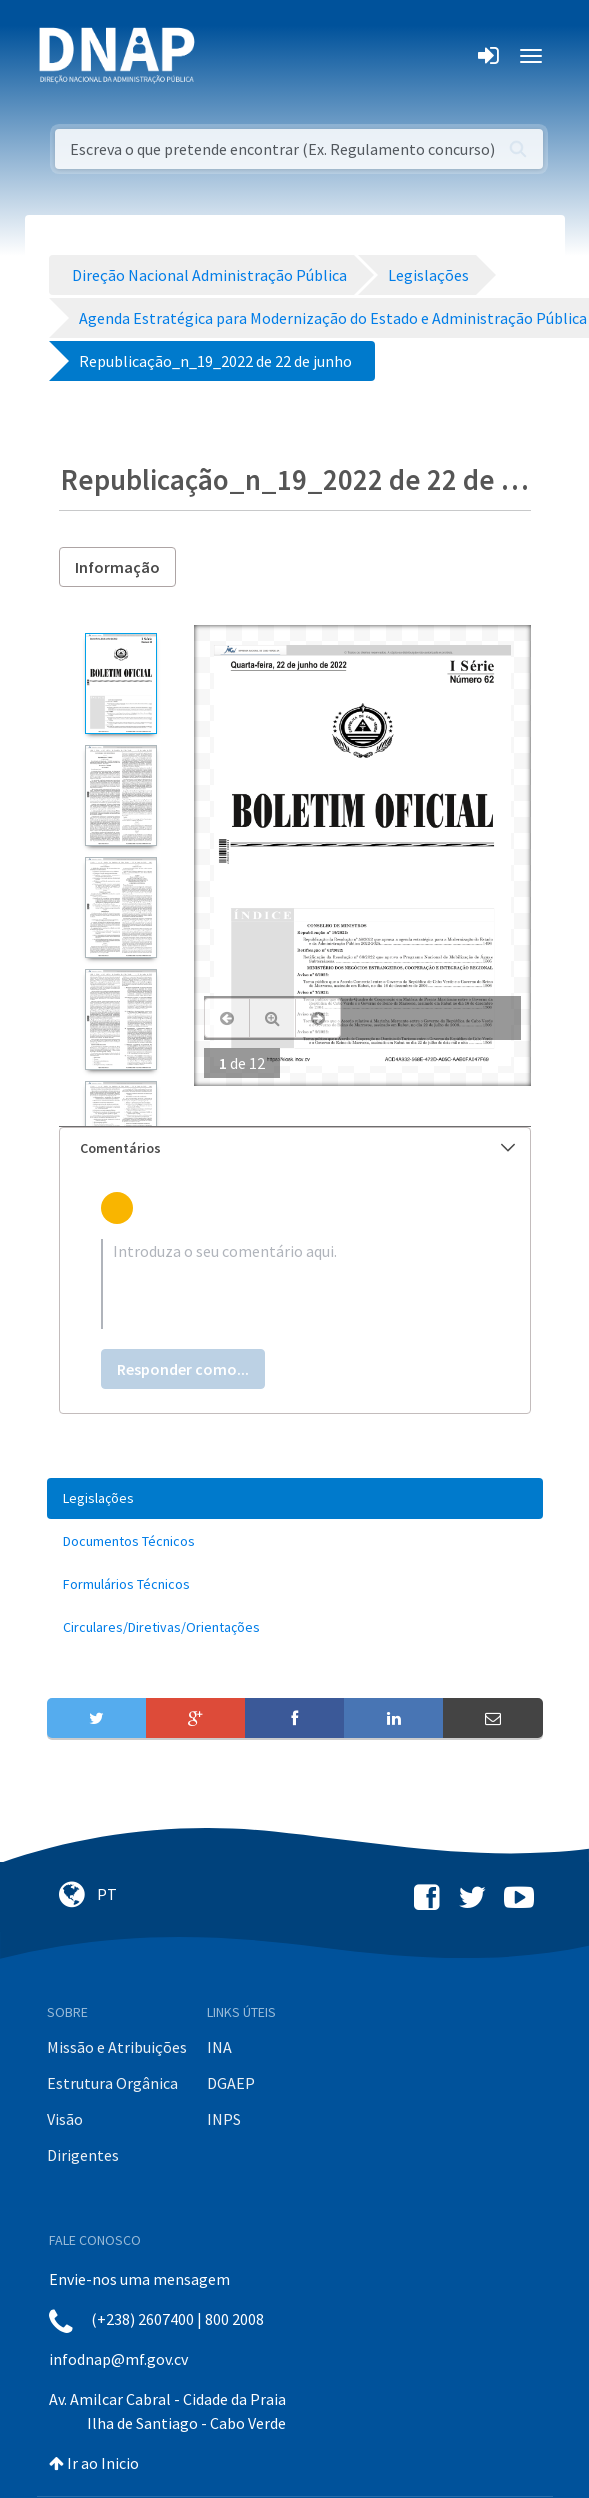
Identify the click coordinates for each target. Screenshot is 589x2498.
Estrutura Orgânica (112, 2083)
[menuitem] (295, 1498)
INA (219, 2047)
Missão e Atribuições (117, 2047)
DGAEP (231, 2083)
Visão (65, 2119)
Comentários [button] (297, 1148)
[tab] (295, 1148)
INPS (224, 2119)
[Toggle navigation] (223, 56)
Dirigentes (83, 2155)
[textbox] (295, 1284)
